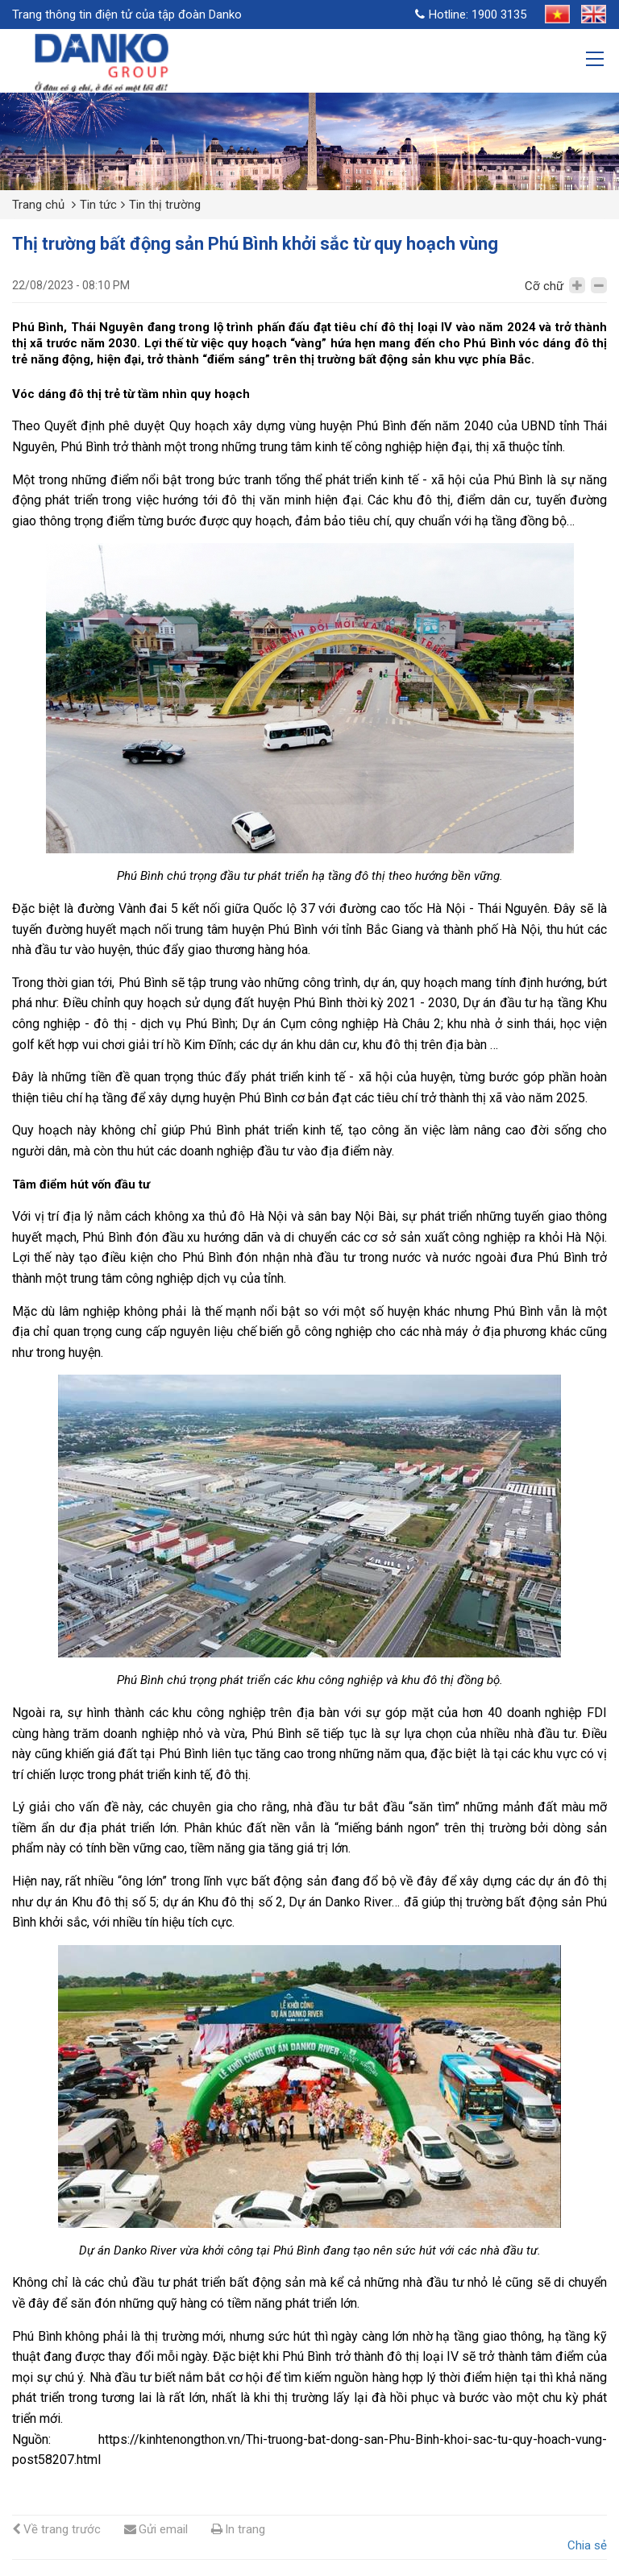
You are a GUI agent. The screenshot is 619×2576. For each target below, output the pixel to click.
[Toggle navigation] (596, 61)
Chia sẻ (587, 2545)
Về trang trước (56, 2529)
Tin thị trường (165, 204)
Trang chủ (38, 204)
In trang (238, 2529)
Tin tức (98, 204)
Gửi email (156, 2529)
